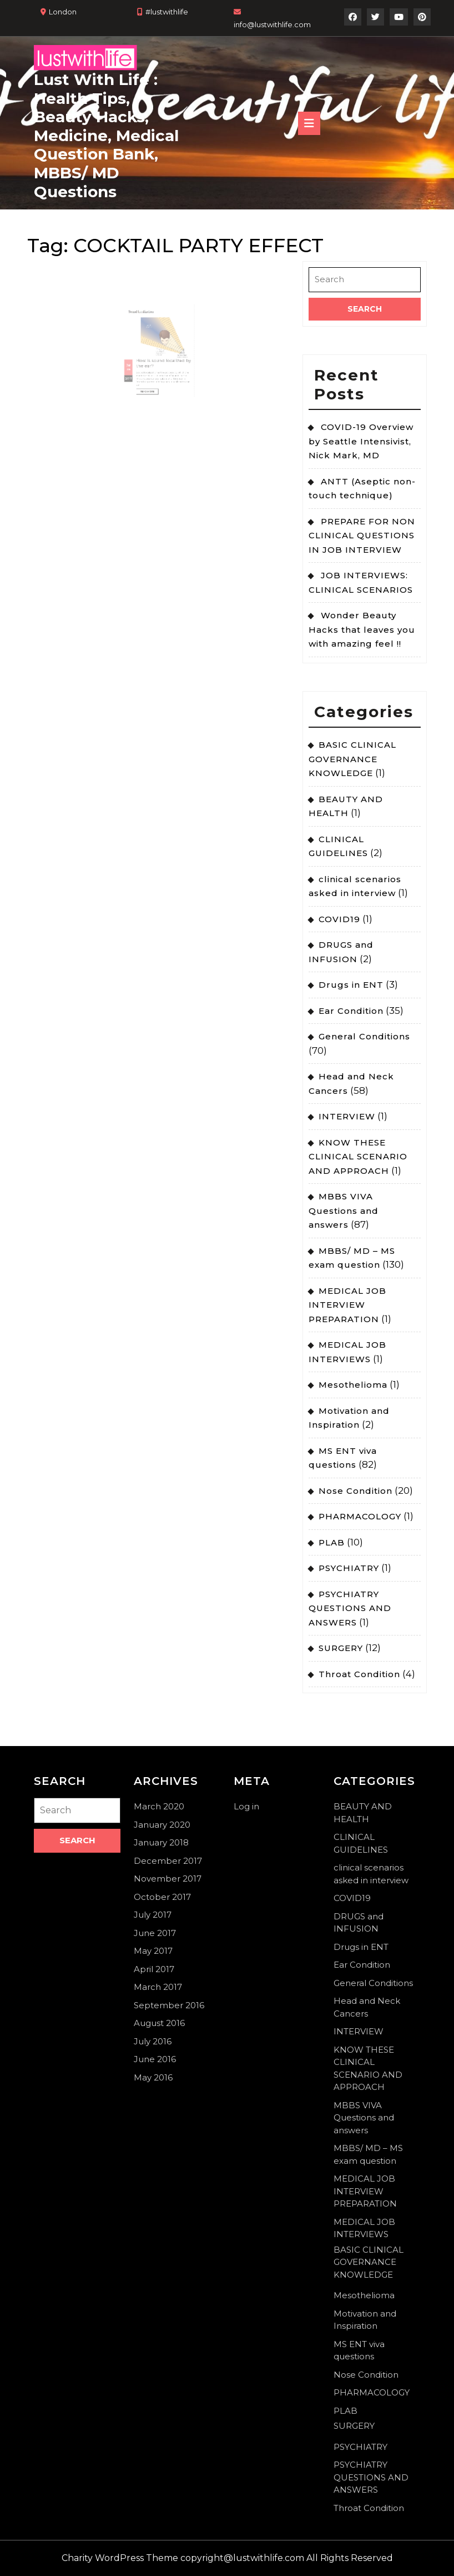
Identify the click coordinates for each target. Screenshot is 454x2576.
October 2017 (162, 1897)
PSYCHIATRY (349, 1568)
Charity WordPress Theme (120, 2558)
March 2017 (158, 1987)
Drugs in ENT (351, 984)
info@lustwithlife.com (272, 24)
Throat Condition (359, 1674)
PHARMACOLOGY (360, 1516)
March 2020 (159, 1806)
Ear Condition (351, 1011)
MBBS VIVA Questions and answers (344, 1210)
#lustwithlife (166, 11)
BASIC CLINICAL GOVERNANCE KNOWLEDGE (352, 758)
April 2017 (154, 1969)
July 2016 (152, 2041)
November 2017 (167, 1878)
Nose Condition (355, 1490)
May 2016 (153, 2077)
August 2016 (159, 2023)
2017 (138, 368)
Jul (138, 359)
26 (138, 362)
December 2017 (168, 1860)
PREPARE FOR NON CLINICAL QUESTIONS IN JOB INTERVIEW (362, 535)
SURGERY (341, 1648)
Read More (152, 377)
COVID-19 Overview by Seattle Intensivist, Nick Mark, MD (361, 441)
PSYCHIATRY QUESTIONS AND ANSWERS (350, 1608)
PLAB (332, 1542)
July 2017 (152, 1914)
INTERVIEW (347, 1116)
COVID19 (339, 919)
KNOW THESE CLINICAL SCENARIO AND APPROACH (358, 1156)
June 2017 (155, 1933)
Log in (246, 1806)
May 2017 (153, 1950)
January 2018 (161, 1842)
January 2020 (162, 1824)
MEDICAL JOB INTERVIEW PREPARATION (347, 1305)
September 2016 (169, 2005)
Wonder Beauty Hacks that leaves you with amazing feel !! (362, 629)
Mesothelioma (353, 1384)
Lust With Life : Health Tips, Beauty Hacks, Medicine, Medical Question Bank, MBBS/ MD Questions (106, 135)
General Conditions (364, 1036)
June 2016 (155, 2059)
